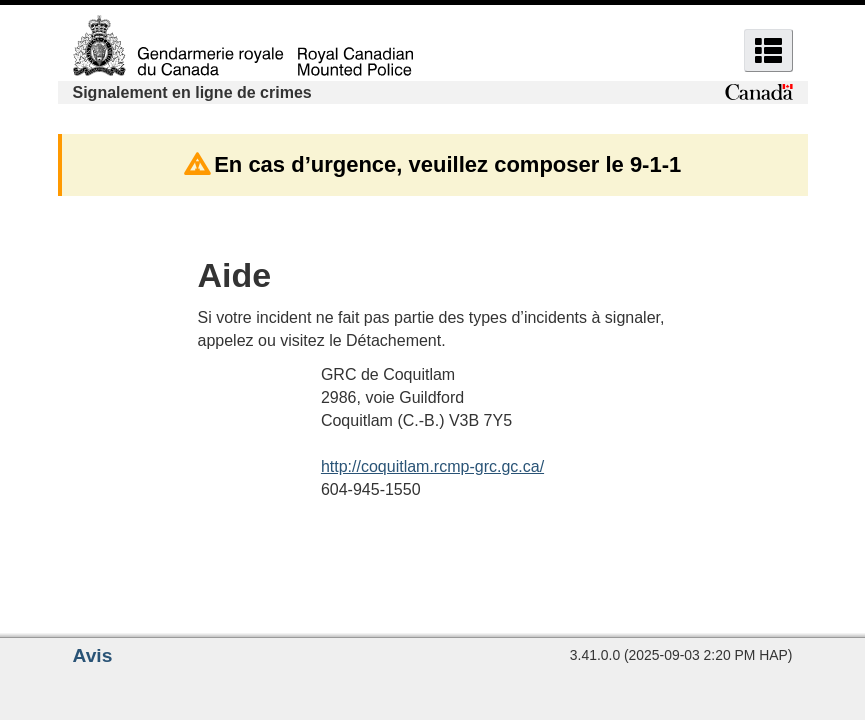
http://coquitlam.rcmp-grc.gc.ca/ (432, 466)
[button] (768, 50)
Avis (93, 655)
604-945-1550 (371, 489)
